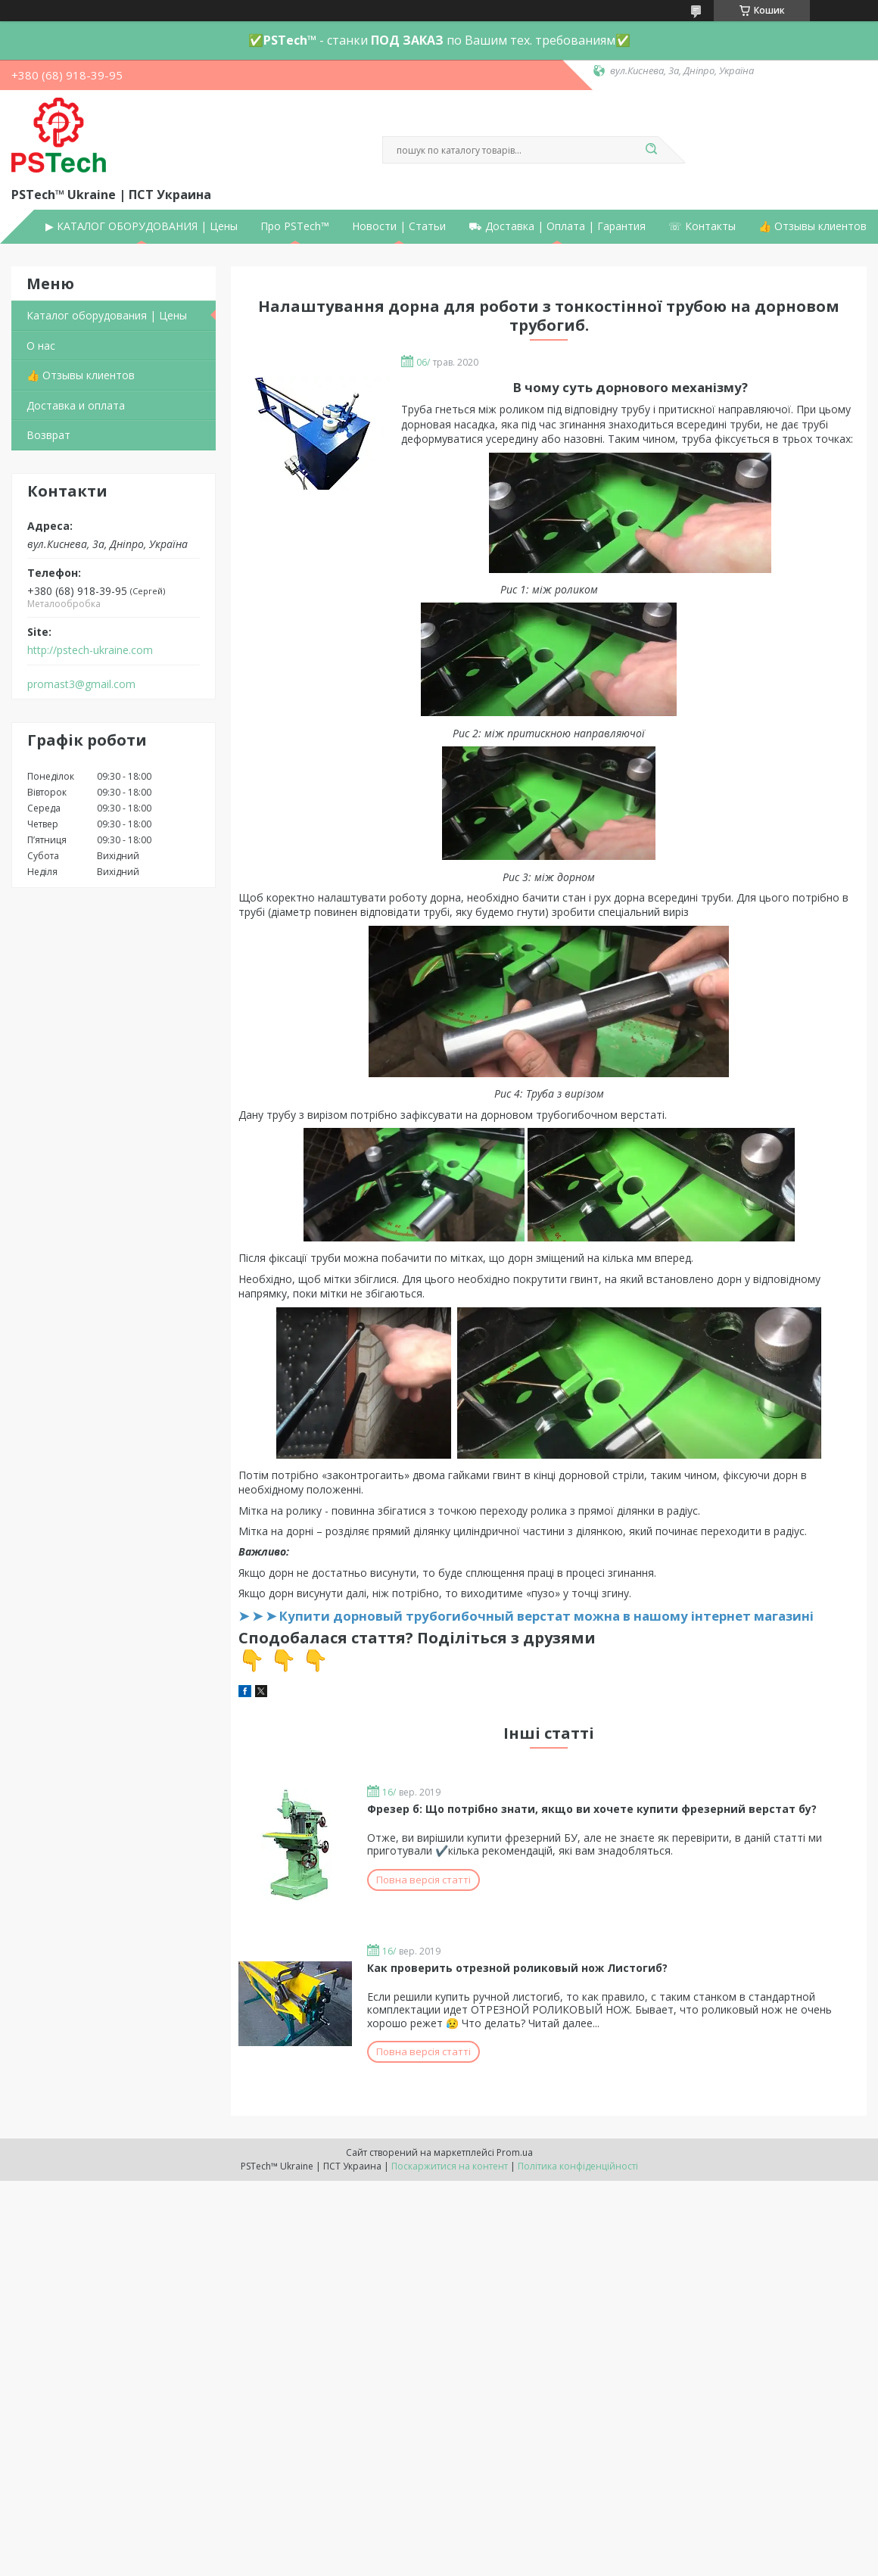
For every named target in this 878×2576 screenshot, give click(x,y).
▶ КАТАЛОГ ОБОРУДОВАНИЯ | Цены (141, 226)
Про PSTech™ (294, 226)
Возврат (48, 435)
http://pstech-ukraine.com (90, 650)
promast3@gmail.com (81, 684)
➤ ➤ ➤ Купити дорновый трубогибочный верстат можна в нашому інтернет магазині (526, 1615)
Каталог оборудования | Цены (106, 315)
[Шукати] (651, 150)
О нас (40, 345)
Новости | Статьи (399, 226)
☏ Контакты (702, 226)
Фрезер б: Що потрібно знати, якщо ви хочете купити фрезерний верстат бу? (592, 1809)
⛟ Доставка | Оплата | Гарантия (557, 226)
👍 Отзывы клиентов (812, 226)
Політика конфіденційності (578, 2166)
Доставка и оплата (75, 405)
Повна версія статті (423, 1879)
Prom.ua (515, 2152)
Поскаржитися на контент (449, 2166)
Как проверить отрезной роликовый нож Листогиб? (517, 1968)
